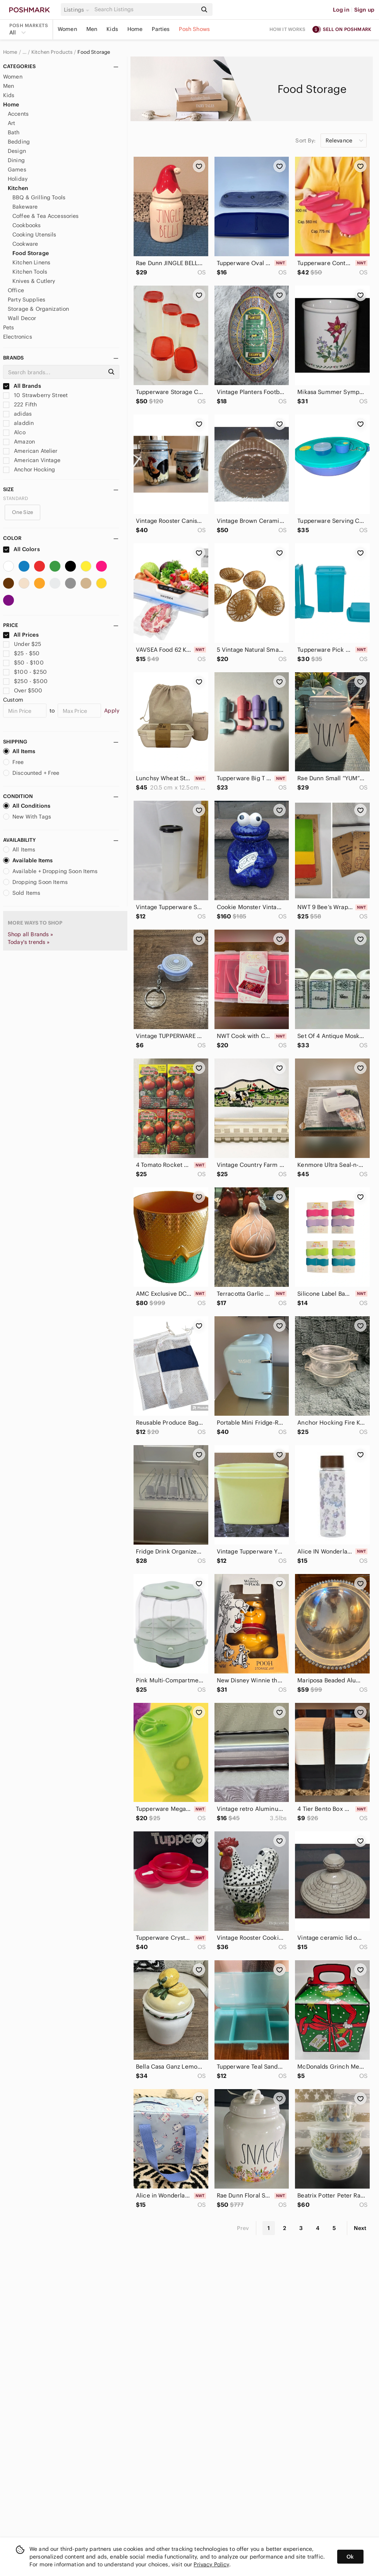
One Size (22, 512)
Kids (112, 29)
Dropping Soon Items (35, 882)
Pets (8, 327)
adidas (17, 413)
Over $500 (23, 690)
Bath (14, 132)
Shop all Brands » (30, 934)
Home (135, 29)
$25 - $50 (21, 653)
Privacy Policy (211, 2564)
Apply (111, 710)
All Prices (21, 634)
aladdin (18, 423)
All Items (19, 751)
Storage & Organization (38, 308)
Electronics (17, 336)
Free (13, 762)
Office (16, 290)
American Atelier (30, 450)
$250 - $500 (25, 681)
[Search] (145, 9)
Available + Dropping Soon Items (50, 871)
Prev (243, 2228)
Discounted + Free (31, 772)
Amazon (19, 441)
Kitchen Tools (29, 271)
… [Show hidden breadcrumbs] (24, 52)
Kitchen (18, 188)
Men (91, 29)
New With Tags (27, 816)
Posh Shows (194, 29)
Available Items (28, 860)
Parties (161, 29)
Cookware (25, 243)
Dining (16, 160)
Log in (341, 9)
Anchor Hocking (29, 469)
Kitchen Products (51, 52)
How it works (287, 29)
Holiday (17, 178)
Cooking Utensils (34, 234)
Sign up (364, 9)
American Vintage (32, 460)
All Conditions (26, 805)
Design (17, 150)
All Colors (21, 549)
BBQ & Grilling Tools (38, 197)
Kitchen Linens (31, 262)
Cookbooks (26, 225)
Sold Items (22, 892)
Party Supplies (26, 299)
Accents (18, 113)
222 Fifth (20, 404)
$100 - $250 (25, 671)
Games (17, 169)
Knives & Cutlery (33, 280)
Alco (14, 432)
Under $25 (22, 644)
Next (360, 2228)
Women (67, 29)
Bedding (19, 141)
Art (11, 123)
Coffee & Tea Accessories (45, 215)
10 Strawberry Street (35, 395)
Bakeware (25, 206)
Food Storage (93, 52)
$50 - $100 (23, 662)
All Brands (22, 385)
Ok (350, 2556)
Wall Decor (22, 318)
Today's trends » (29, 942)
